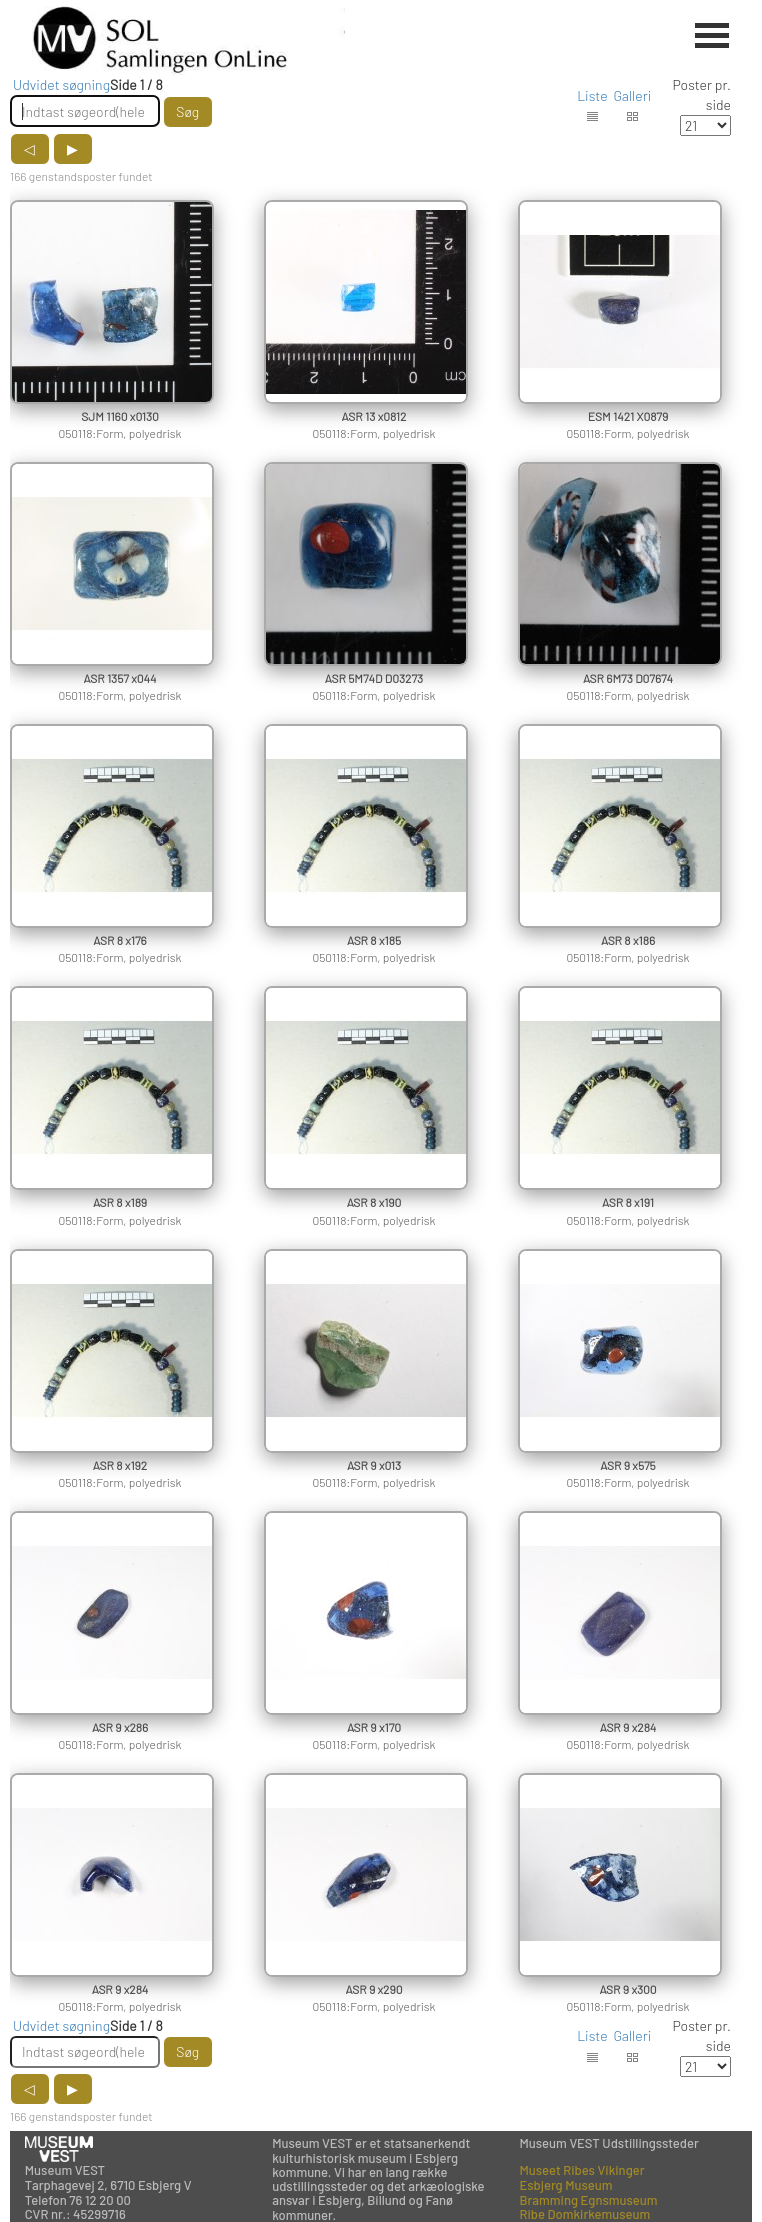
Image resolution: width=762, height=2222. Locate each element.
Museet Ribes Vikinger (581, 2170)
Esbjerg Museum (565, 2185)
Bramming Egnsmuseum (588, 2200)
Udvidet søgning (61, 84)
